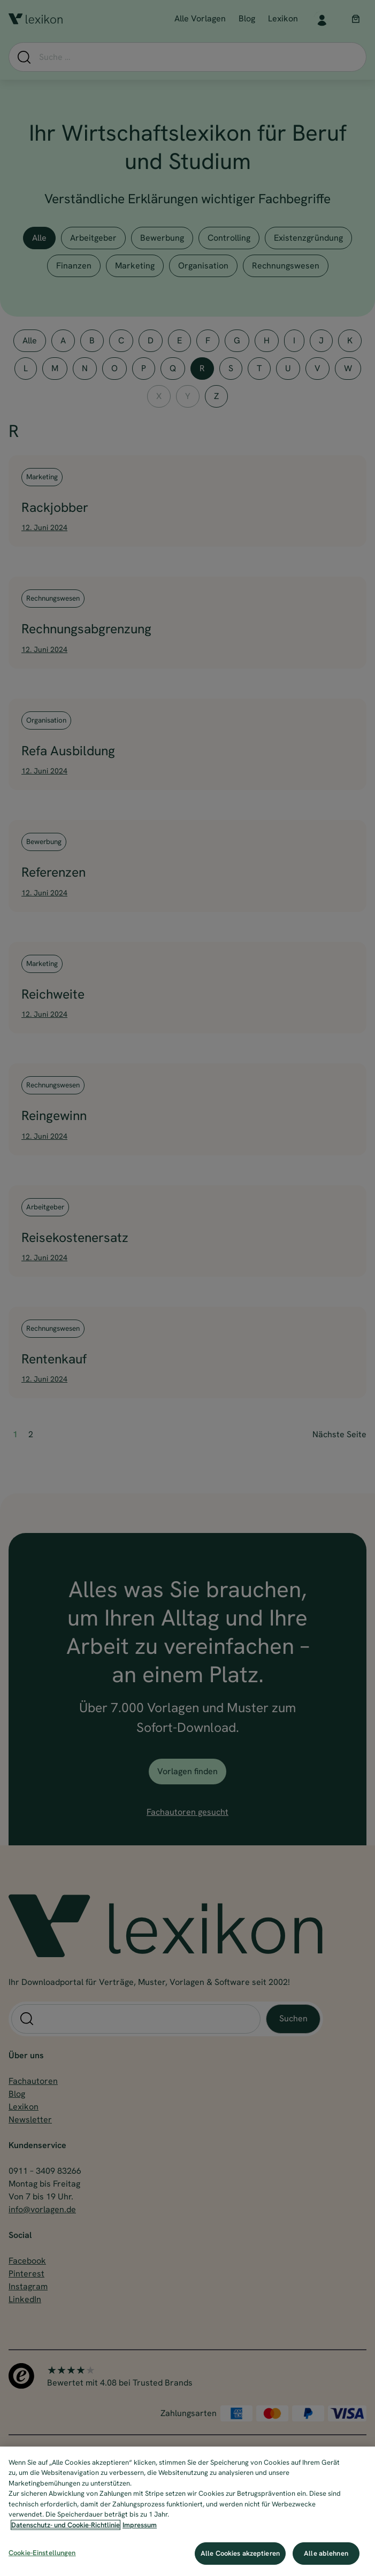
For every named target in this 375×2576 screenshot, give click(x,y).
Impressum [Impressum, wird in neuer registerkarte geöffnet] (140, 2524)
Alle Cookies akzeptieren (240, 2553)
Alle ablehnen (326, 2553)
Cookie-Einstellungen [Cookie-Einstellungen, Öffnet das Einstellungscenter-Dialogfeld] (42, 2552)
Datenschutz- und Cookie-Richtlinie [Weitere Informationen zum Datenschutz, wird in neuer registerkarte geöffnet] (65, 2524)
